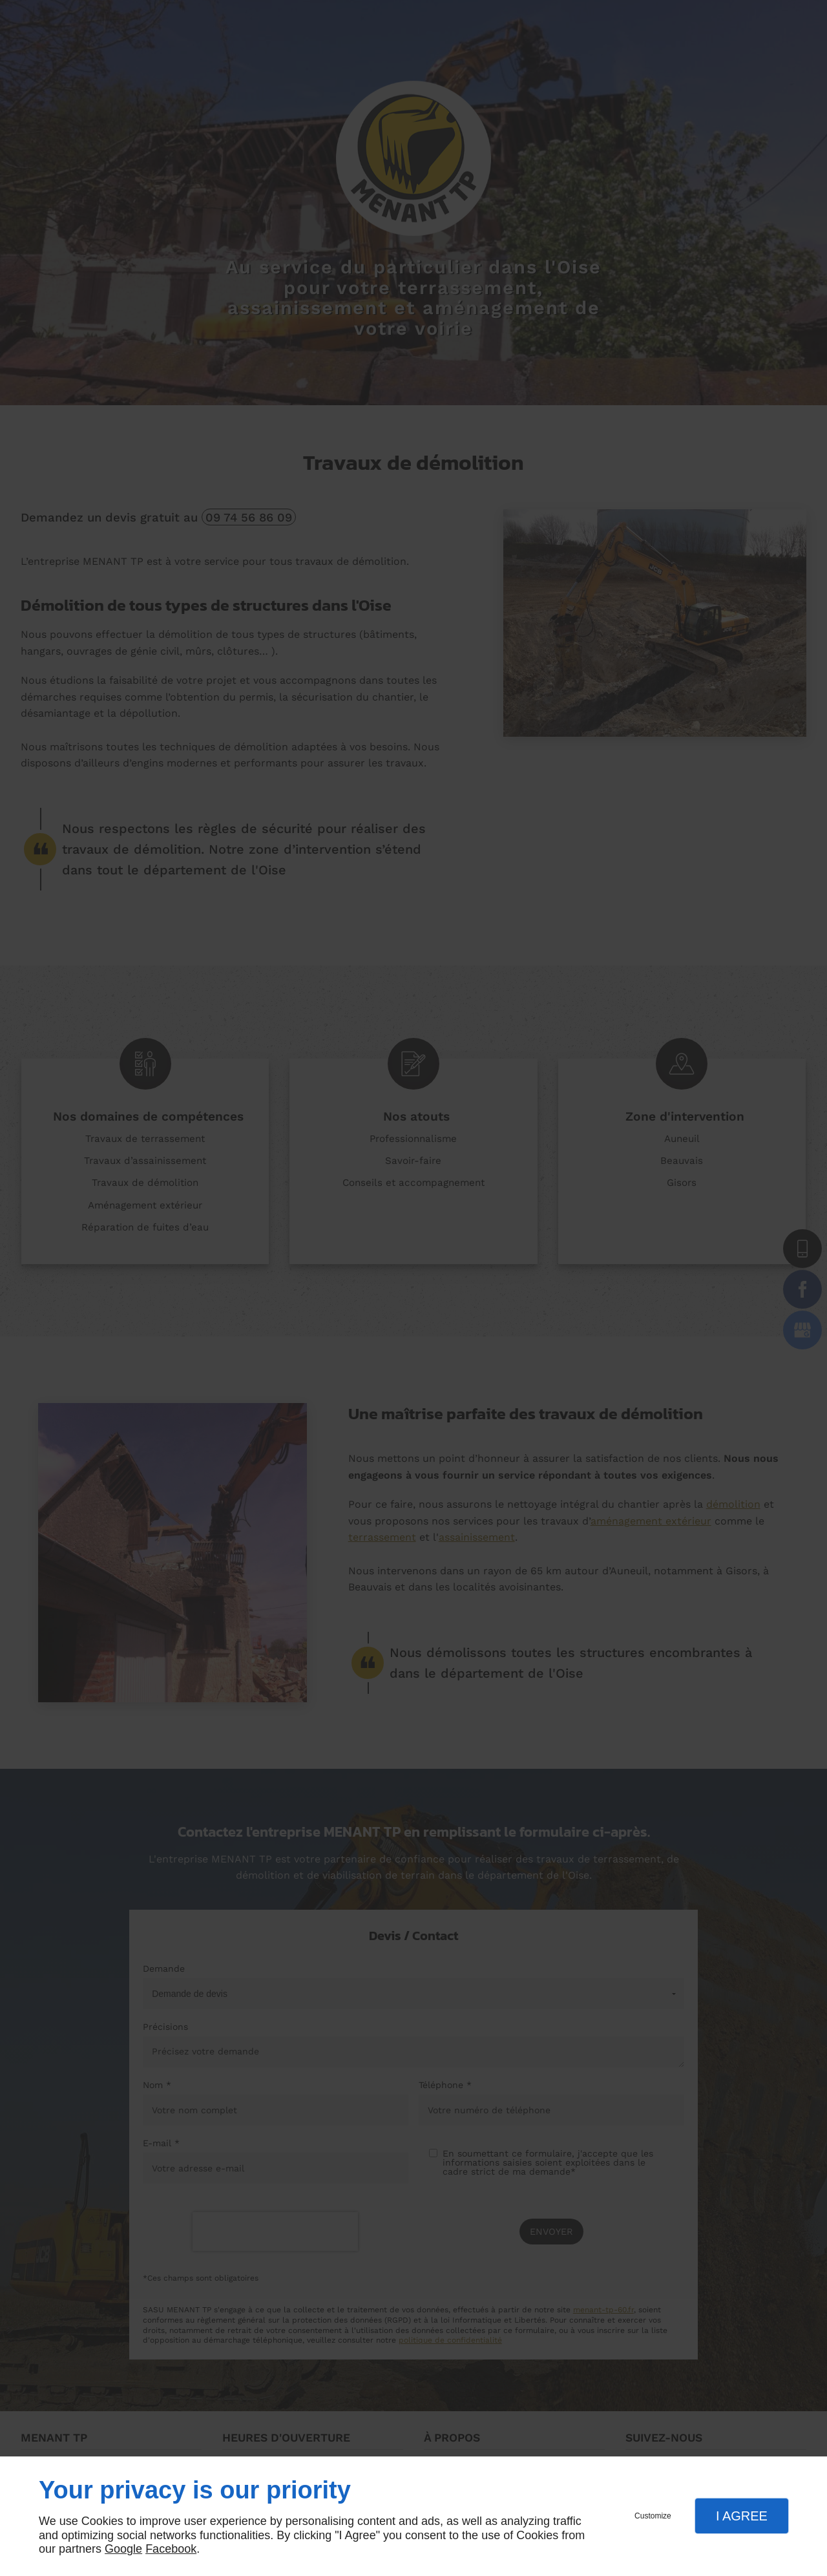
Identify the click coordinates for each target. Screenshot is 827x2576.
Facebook (170, 2548)
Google (123, 2548)
